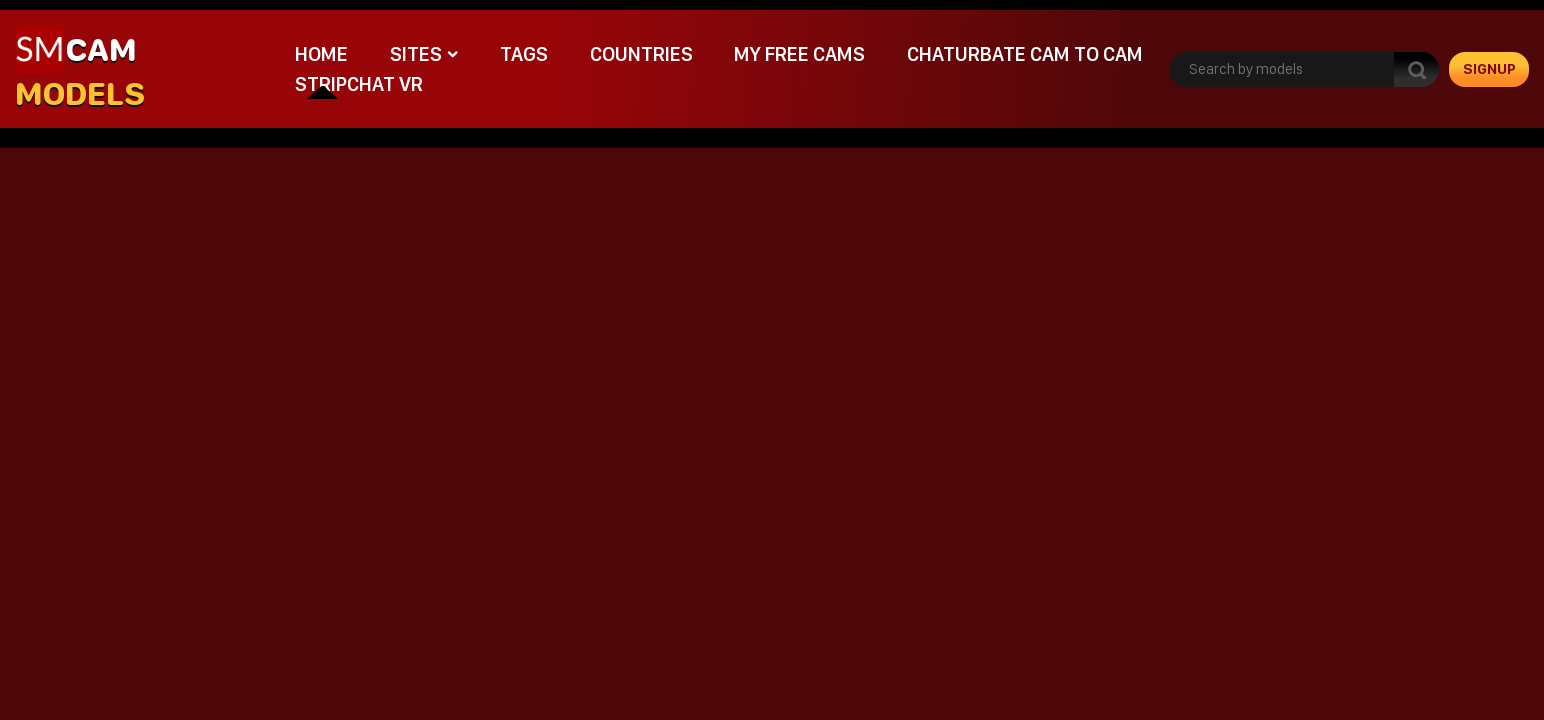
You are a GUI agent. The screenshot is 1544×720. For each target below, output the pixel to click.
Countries (641, 54)
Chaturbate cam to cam (1025, 54)
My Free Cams (799, 54)
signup (1489, 69)
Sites (416, 54)
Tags (524, 54)
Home (321, 54)
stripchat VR (359, 84)
